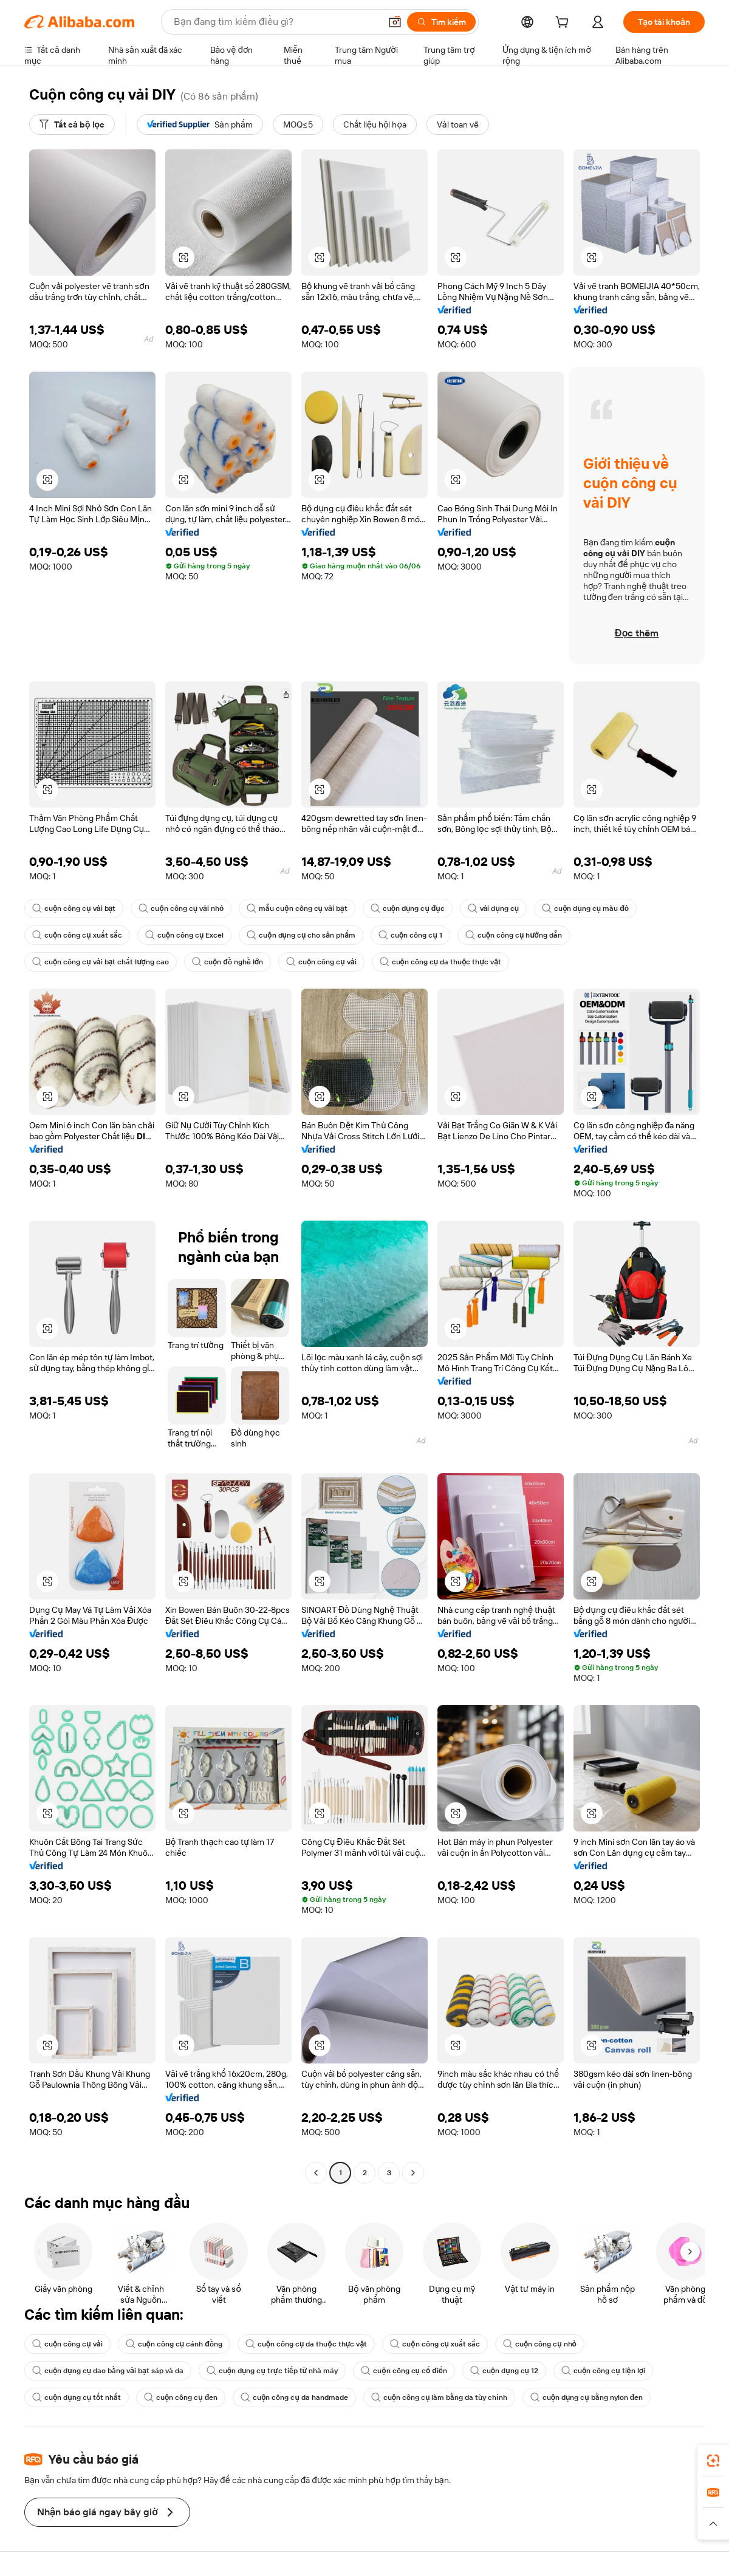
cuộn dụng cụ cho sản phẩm (301, 935)
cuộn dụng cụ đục (408, 908)
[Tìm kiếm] (441, 22)
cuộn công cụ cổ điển (404, 2371)
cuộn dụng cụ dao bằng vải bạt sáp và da (107, 2371)
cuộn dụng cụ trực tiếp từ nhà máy (272, 2371)
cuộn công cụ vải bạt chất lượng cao (100, 962)
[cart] (564, 24)
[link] (713, 2460)
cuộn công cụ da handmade (294, 2397)
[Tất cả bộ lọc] (72, 124)
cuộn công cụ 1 (410, 935)
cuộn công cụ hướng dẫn (513, 935)
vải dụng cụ (493, 908)
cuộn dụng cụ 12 (504, 2371)
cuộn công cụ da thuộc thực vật (441, 962)
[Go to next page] (413, 2173)
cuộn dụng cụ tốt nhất (76, 2397)
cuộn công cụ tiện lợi (603, 2371)
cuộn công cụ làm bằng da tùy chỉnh (439, 2397)
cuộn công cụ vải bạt (73, 908)
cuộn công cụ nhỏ (540, 2344)
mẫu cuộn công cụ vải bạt (297, 908)
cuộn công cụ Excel (184, 935)
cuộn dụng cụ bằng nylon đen (586, 2397)
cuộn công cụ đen (180, 2397)
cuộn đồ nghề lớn (227, 962)
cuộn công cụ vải (321, 962)
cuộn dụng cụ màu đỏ (585, 908)
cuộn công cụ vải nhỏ (181, 908)
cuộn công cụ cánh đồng (174, 2344)
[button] (395, 22)
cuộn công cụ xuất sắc (77, 935)
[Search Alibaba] (276, 22)
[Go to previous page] (316, 2173)
